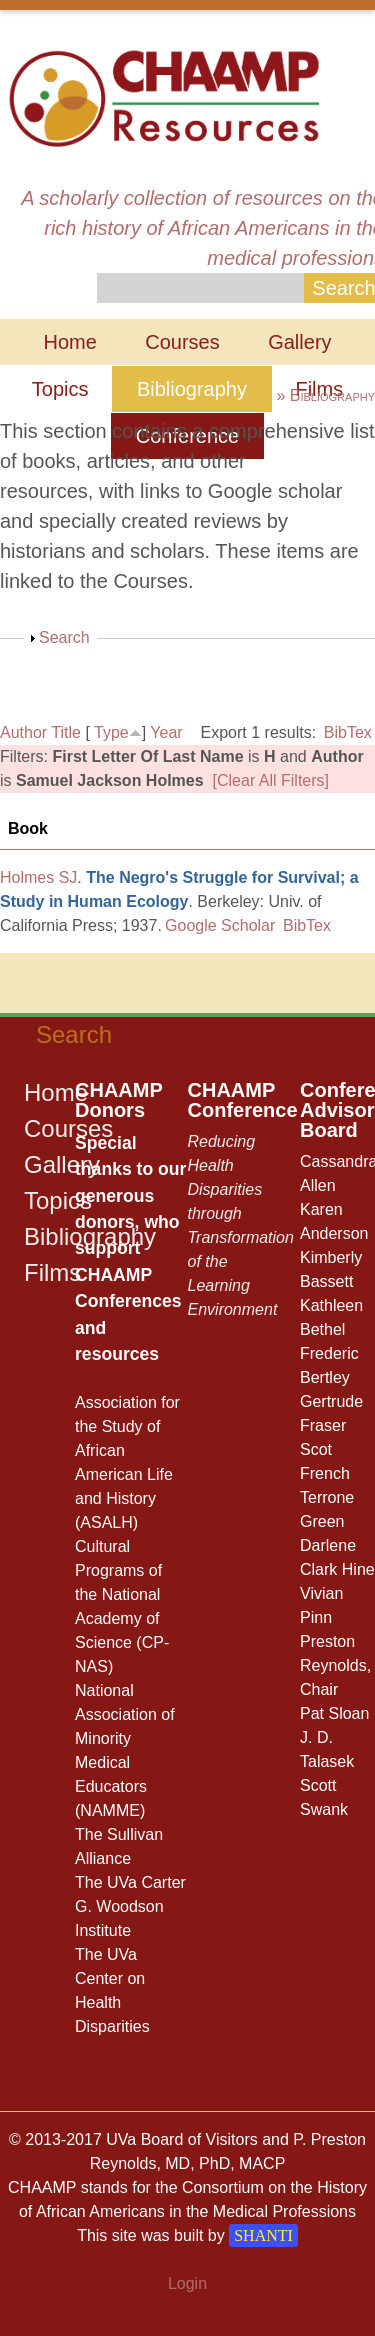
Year (166, 732)
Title (66, 732)
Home (69, 342)
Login (187, 2283)
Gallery (299, 342)
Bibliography (192, 389)
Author (23, 732)
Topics (60, 389)
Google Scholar (220, 925)
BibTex (348, 732)
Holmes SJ (38, 877)
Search (64, 637)
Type (111, 732)
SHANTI (263, 2235)
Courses (182, 342)
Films (52, 1272)
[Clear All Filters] (271, 780)
